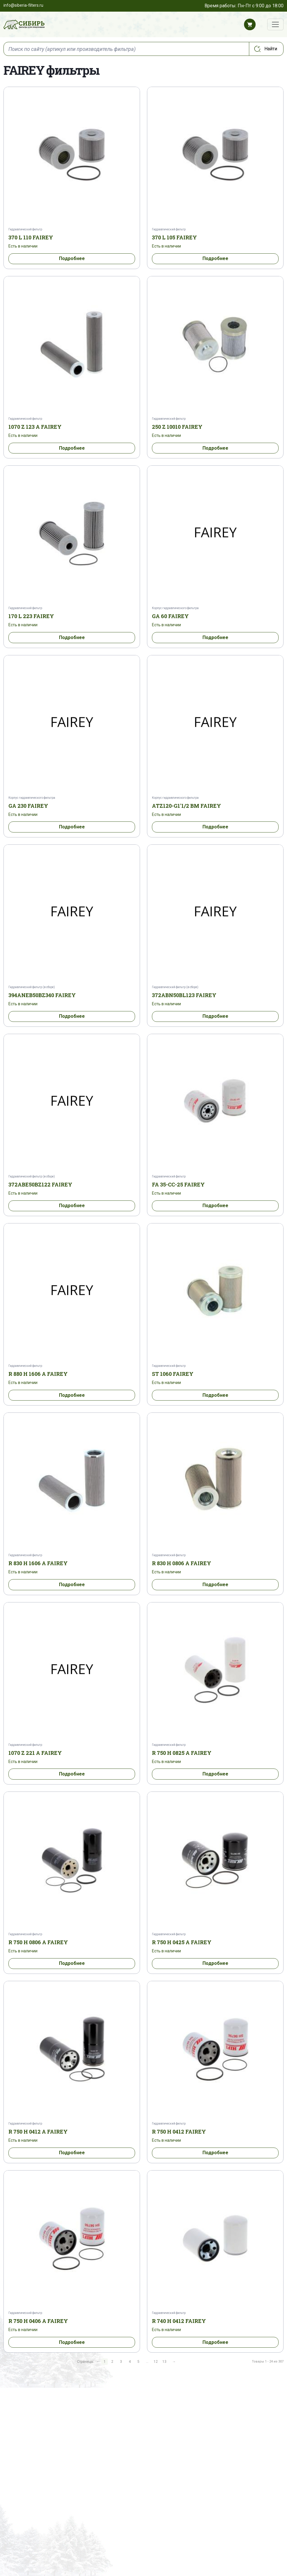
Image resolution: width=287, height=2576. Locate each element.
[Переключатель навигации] (275, 24)
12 (156, 2362)
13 (164, 2362)
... (147, 2362)
